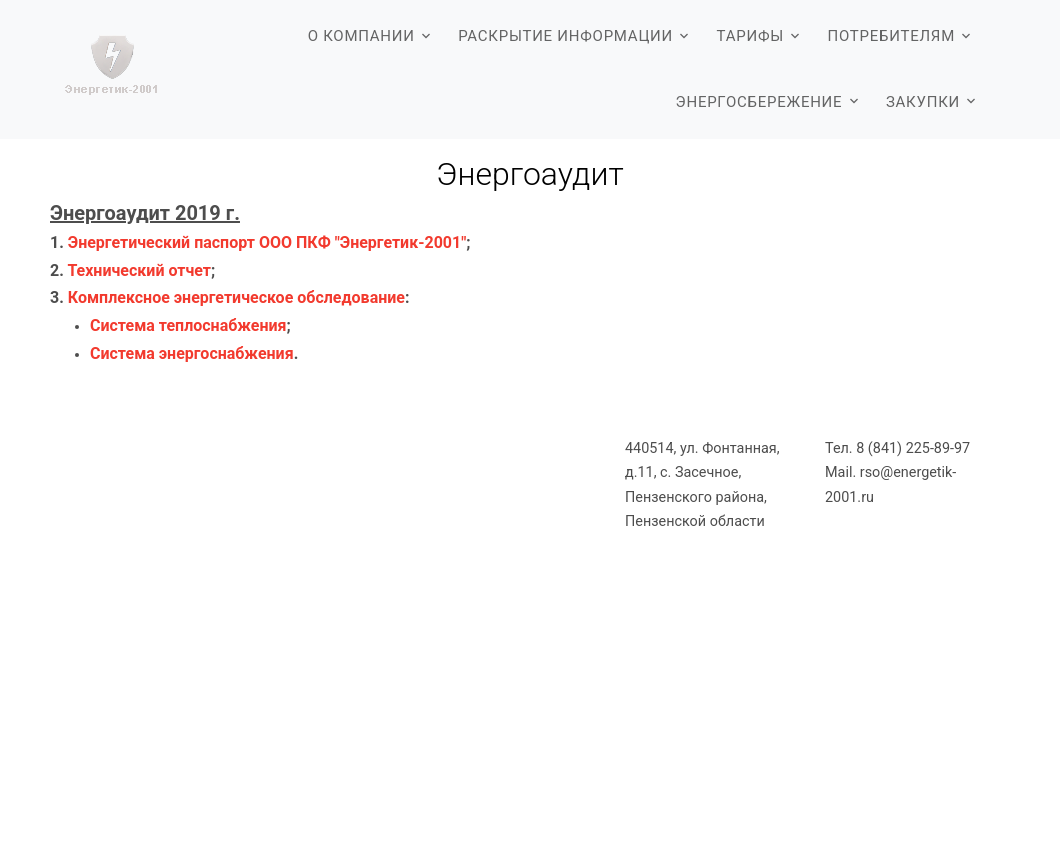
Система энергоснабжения (192, 353)
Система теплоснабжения (188, 325)
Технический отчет (139, 270)
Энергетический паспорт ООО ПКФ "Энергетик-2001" (267, 242)
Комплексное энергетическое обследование (236, 297)
